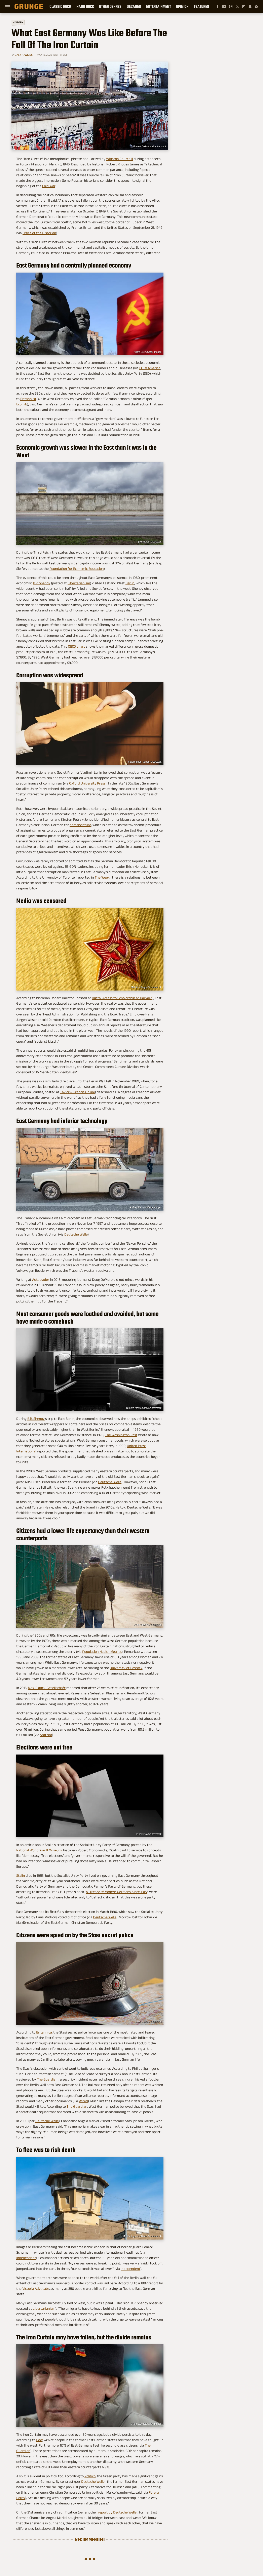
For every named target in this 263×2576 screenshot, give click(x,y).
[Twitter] (237, 6)
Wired (83, 2101)
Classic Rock (60, 6)
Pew (39, 2440)
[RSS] (256, 6)
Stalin (20, 1876)
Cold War (48, 186)
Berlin (129, 583)
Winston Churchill (119, 159)
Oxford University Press (87, 783)
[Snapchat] (250, 6)
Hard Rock (85, 6)
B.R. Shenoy (41, 583)
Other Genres (110, 6)
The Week (102, 877)
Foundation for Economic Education (76, 569)
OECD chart (76, 646)
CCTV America (149, 368)
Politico (90, 2476)
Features (201, 6)
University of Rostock (126, 1668)
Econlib (21, 404)
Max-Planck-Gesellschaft (47, 1688)
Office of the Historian (39, 233)
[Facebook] (217, 6)
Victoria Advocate (35, 2289)
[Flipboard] (243, 6)
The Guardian (47, 2079)
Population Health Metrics (102, 1652)
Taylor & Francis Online (77, 1092)
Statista (46, 1735)
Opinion (182, 6)
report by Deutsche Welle (117, 2512)
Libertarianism (79, 583)
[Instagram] (230, 6)
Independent (26, 2258)
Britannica (28, 399)
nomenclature (80, 825)
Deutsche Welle (76, 1234)
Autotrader (40, 1280)
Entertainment (158, 6)
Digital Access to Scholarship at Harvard (122, 998)
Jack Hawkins (24, 54)
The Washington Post (121, 1435)
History (18, 22)
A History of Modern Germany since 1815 (116, 1892)
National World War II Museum (39, 1850)
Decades (134, 6)
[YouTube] (224, 6)
